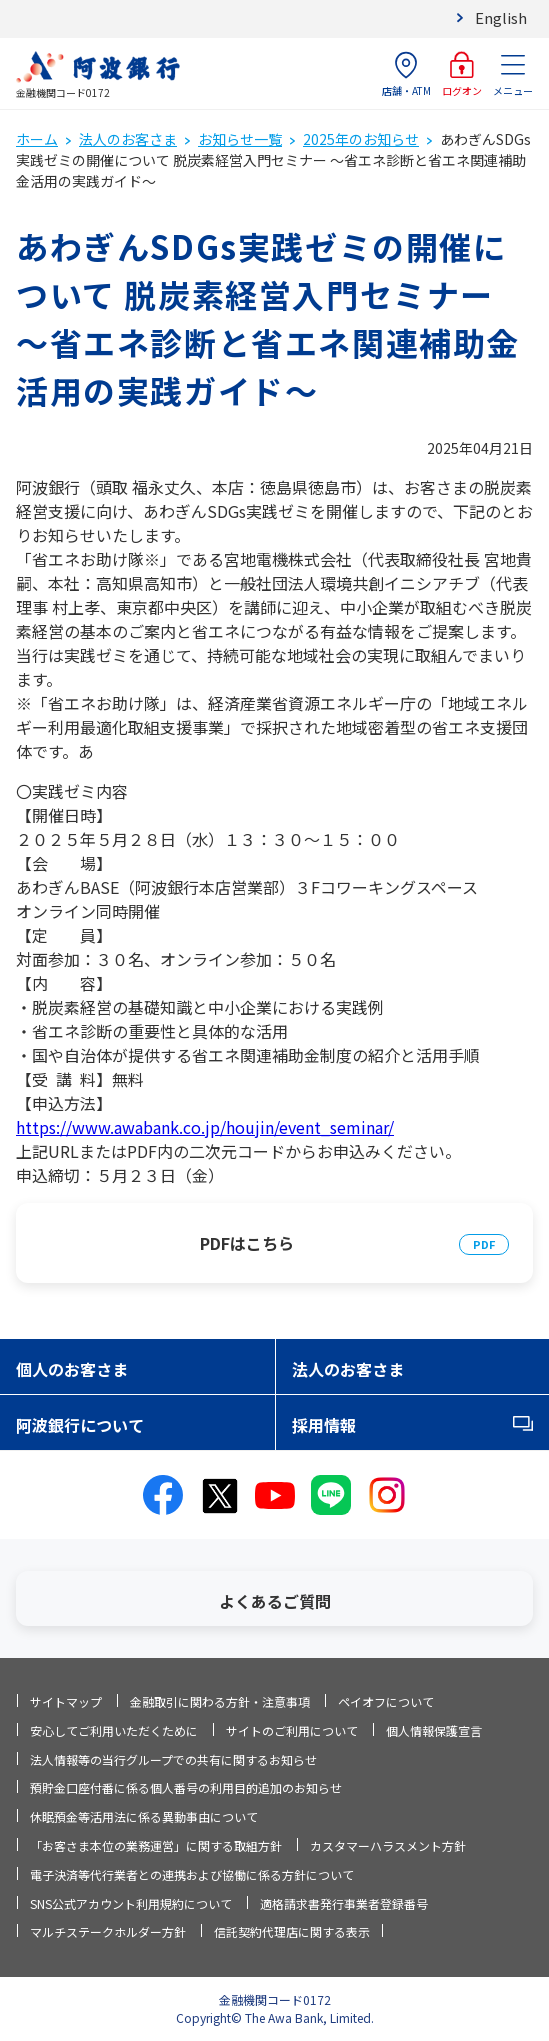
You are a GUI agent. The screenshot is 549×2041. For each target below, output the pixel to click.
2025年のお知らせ (361, 139)
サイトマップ (66, 1701)
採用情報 (324, 1425)
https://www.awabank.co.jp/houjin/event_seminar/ (205, 1127)
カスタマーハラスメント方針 (388, 1845)
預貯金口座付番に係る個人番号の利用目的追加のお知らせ (186, 1787)
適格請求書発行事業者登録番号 (344, 1903)
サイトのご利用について (292, 1730)
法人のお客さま (128, 139)
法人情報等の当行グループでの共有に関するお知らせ (173, 1759)
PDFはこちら (247, 1243)
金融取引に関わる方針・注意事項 (220, 1701)
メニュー (513, 74)
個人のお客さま (72, 1369)
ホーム (37, 139)
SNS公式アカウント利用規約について (131, 1903)
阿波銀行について (80, 1425)
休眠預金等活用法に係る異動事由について (144, 1816)
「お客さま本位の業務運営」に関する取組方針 (156, 1845)
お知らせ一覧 (240, 139)
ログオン (462, 74)
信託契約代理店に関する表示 (292, 1931)
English (501, 17)
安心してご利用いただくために (114, 1730)
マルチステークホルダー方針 (108, 1931)
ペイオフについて (386, 1701)
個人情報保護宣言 (434, 1730)
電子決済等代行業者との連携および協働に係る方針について (192, 1874)
